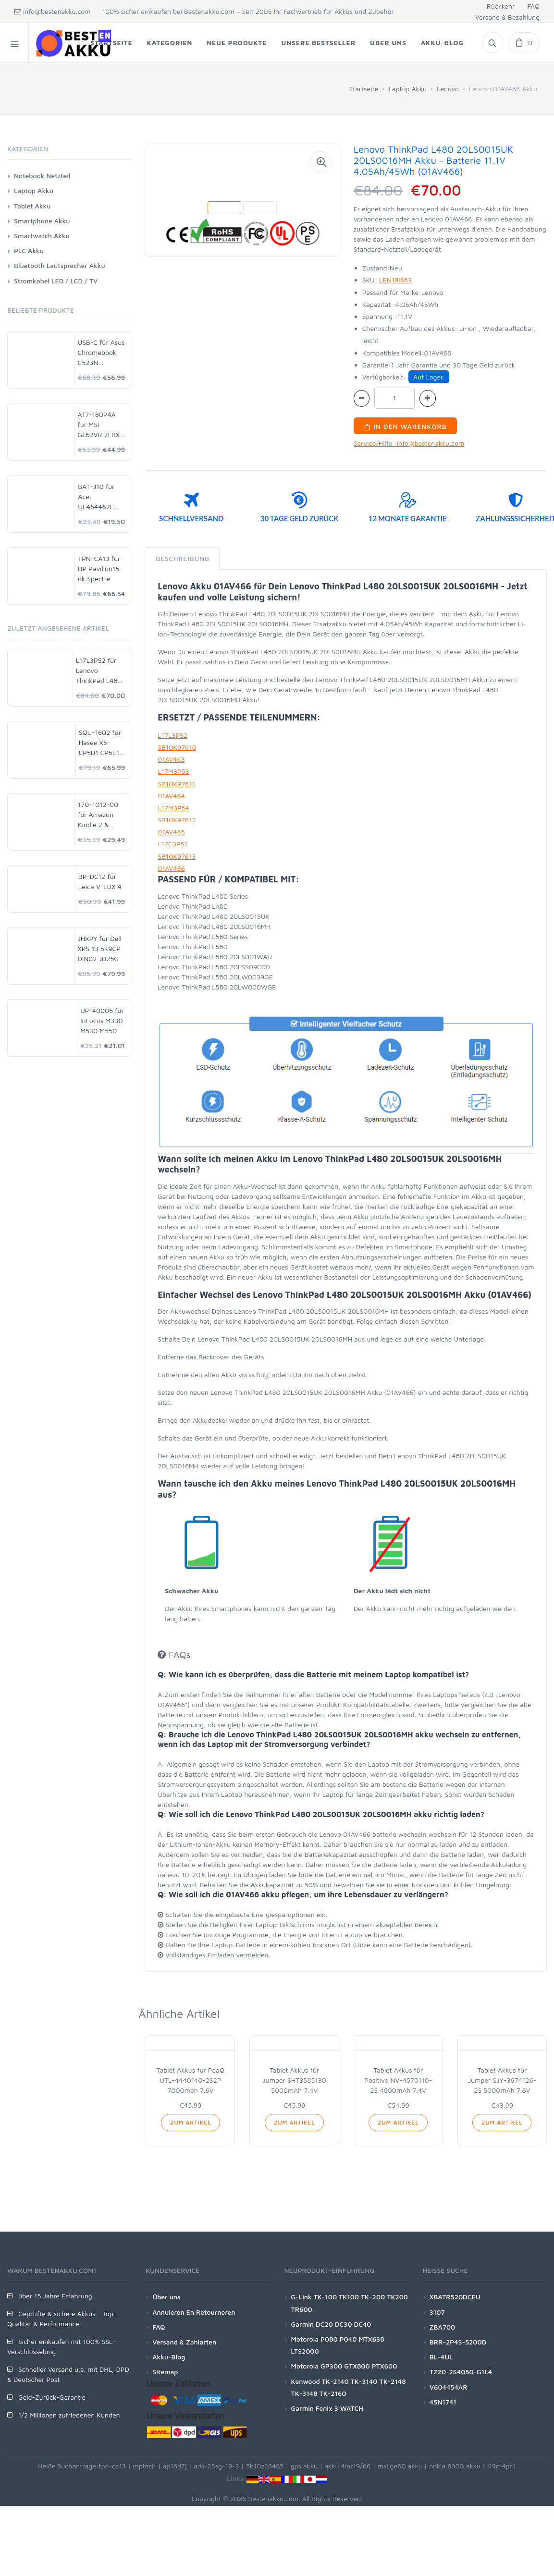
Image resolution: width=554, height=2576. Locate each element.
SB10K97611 (176, 784)
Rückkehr (501, 6)
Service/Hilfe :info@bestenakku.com (409, 443)
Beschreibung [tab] (182, 558)
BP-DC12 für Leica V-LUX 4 (100, 881)
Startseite (363, 89)
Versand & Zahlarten (184, 2342)
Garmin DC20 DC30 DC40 (331, 2324)
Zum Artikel (190, 2122)
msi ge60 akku (399, 2466)
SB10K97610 (177, 747)
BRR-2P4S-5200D (458, 2342)
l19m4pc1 (501, 2466)
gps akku (304, 2466)
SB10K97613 (177, 856)
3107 (437, 2312)
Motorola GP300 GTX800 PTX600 (344, 2366)
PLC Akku (29, 250)
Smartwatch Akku (42, 236)
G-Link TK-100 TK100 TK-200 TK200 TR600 (349, 2303)
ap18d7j (175, 2466)
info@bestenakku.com (52, 11)
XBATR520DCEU (455, 2297)
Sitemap (165, 2372)
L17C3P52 (173, 844)
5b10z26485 (264, 2466)
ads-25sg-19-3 (216, 2466)
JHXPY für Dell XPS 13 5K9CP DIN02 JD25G (100, 948)
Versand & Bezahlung (507, 17)
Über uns (166, 2297)
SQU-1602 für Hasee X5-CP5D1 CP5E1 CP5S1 (100, 742)
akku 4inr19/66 (348, 2466)
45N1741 (443, 2402)
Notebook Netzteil (42, 175)
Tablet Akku (32, 206)
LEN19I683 (395, 280)
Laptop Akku (407, 89)
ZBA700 (442, 2327)
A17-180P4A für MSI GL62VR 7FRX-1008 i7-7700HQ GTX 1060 (100, 425)
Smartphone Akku (42, 221)
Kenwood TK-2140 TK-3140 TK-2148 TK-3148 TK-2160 (348, 2387)
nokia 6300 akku (454, 2466)
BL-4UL (441, 2357)
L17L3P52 (172, 735)
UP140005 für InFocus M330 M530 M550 (102, 1020)
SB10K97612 (177, 820)
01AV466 (171, 868)
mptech (144, 2466)
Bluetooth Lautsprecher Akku (59, 265)
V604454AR (449, 2387)
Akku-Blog (168, 2357)
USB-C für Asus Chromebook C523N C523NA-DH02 (101, 352)
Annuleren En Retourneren (193, 2312)
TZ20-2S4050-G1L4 (461, 2372)
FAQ (533, 6)
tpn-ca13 (112, 2466)
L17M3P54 (173, 808)
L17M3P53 (173, 771)
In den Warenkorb (405, 426)
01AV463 (171, 759)
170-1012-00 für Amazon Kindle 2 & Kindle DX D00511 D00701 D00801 (98, 815)
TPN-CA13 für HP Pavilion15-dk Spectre (100, 568)
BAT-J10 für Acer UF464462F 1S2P (96, 497)
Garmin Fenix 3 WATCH (327, 2408)
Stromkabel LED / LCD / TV (56, 281)
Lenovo (448, 89)
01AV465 (171, 832)
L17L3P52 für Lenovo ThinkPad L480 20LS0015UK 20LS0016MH (99, 670)
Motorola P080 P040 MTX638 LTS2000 (337, 2345)
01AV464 (171, 796)
